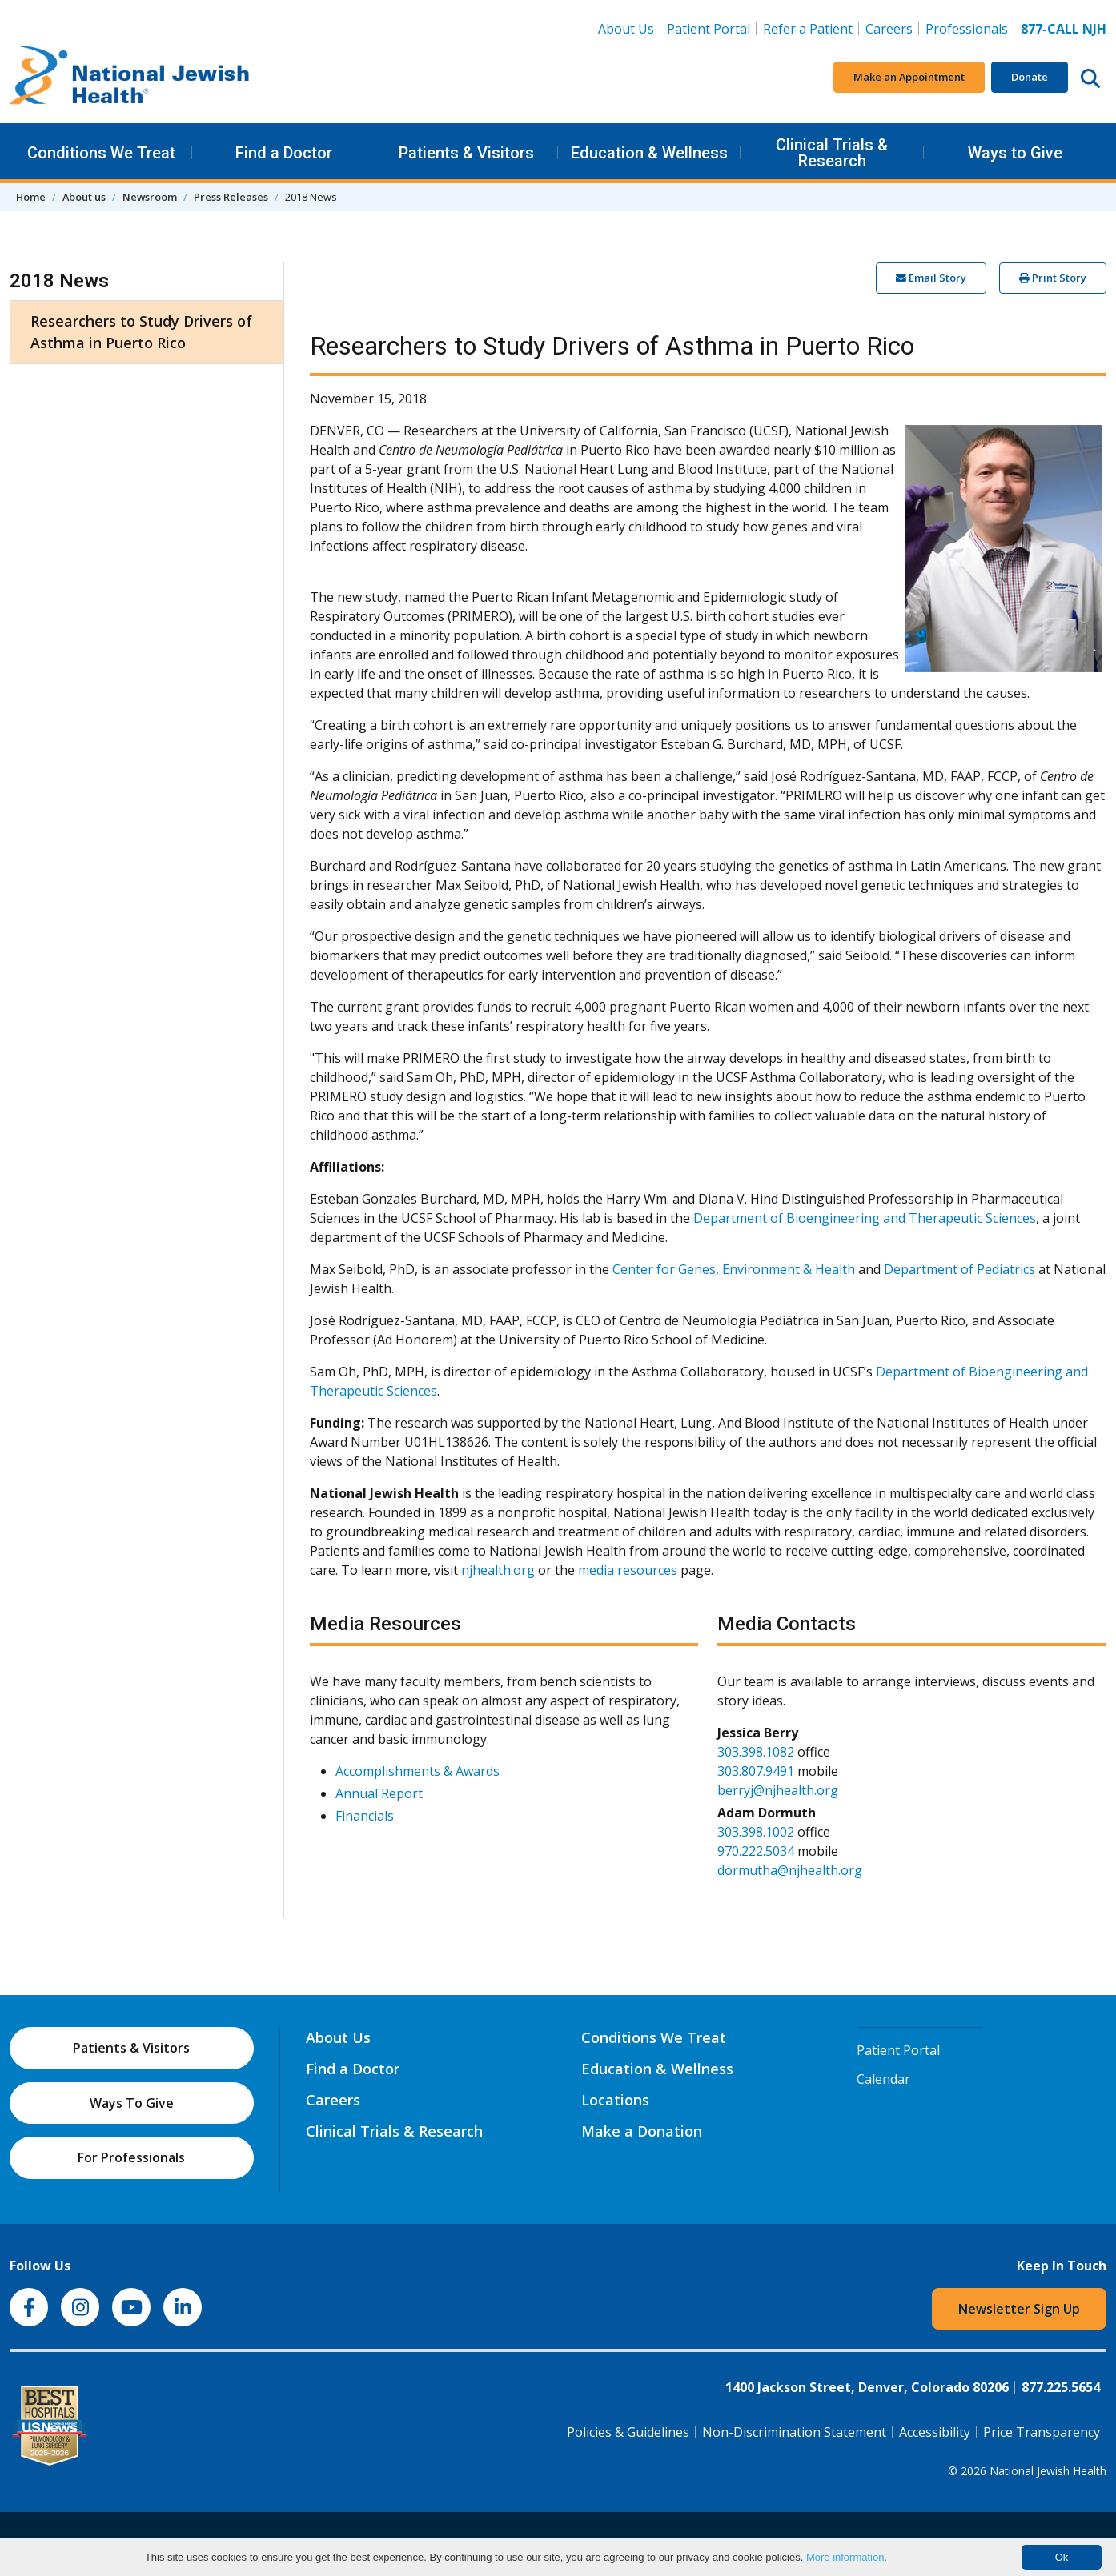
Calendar (883, 2079)
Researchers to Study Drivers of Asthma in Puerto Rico (141, 331)
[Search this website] (1090, 78)
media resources (627, 1570)
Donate (1029, 77)
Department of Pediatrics (959, 1269)
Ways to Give (1015, 152)
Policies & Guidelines (628, 2432)
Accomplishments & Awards (417, 1771)
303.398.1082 (755, 1752)
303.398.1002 (755, 1832)
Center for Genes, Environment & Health (733, 1269)
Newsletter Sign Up (1019, 2309)
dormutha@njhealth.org (789, 1870)
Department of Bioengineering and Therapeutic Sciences (864, 1218)
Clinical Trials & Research (832, 152)
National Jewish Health (1048, 2470)
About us (84, 197)
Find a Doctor (283, 152)
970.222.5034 (755, 1851)
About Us (626, 29)
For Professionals (131, 2157)
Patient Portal (708, 29)
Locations (615, 2099)
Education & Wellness (649, 152)
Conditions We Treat (101, 152)
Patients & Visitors (466, 152)
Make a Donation (641, 2131)
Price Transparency (1041, 2432)
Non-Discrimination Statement (794, 2432)
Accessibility (934, 2432)
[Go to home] (130, 77)
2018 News (59, 281)
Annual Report (379, 1793)
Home (31, 197)
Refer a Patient (808, 29)
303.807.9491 (755, 1771)
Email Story (931, 277)
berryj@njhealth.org (777, 1790)
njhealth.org (498, 1570)
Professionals (966, 29)
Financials (364, 1816)
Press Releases (231, 197)
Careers (892, 28)
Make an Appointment (909, 77)
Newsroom (149, 197)
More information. (846, 2557)
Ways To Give (132, 2103)
